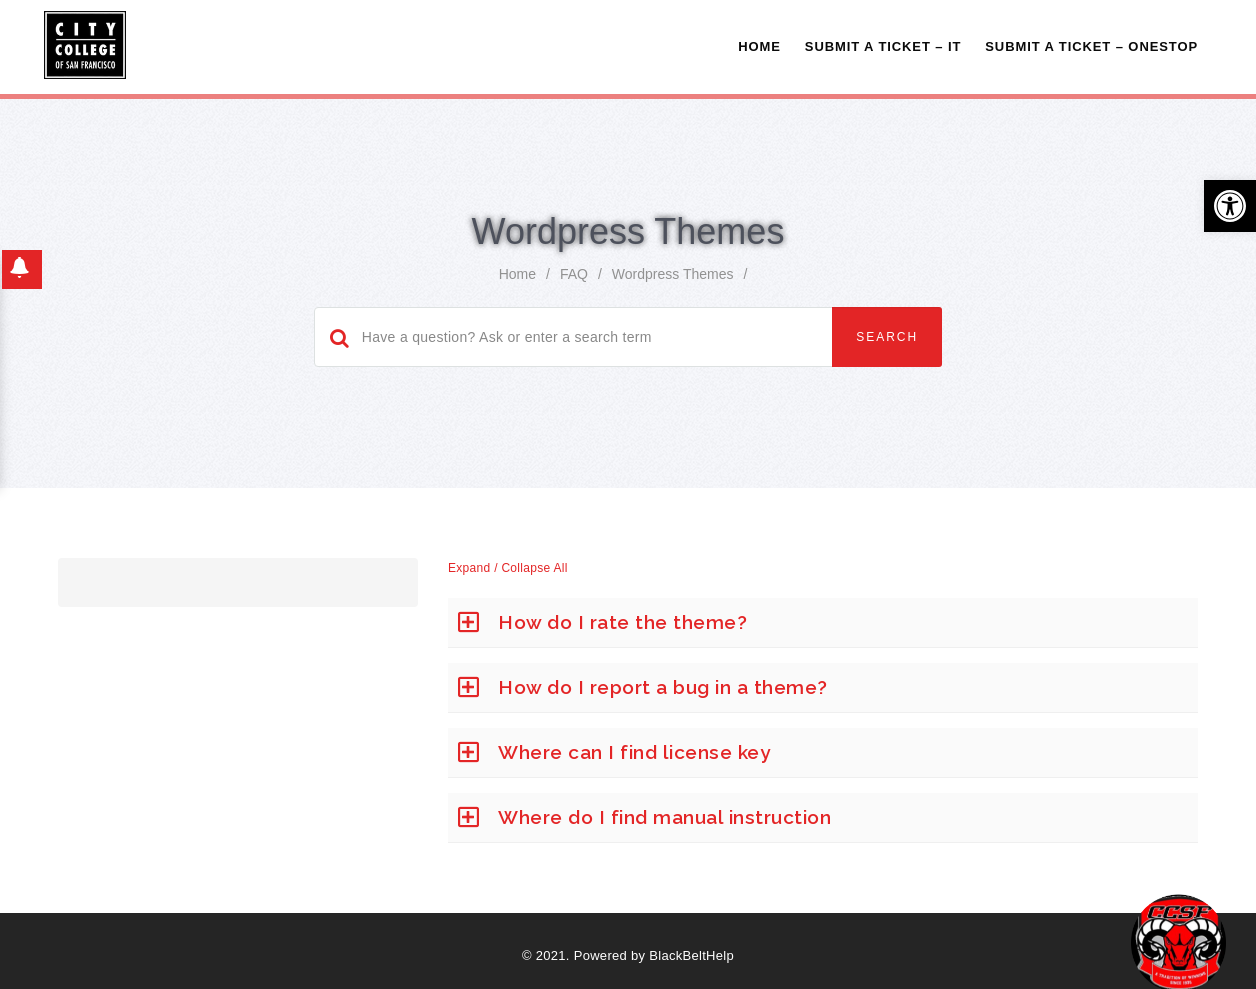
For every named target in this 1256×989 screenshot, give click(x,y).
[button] (1230, 206)
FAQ (574, 274)
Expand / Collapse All (508, 568)
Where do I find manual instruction (664, 817)
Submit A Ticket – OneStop (1091, 46)
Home (759, 46)
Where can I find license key (634, 752)
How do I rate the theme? (622, 622)
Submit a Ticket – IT (883, 46)
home (517, 274)
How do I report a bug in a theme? (663, 687)
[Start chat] (1178, 941)
